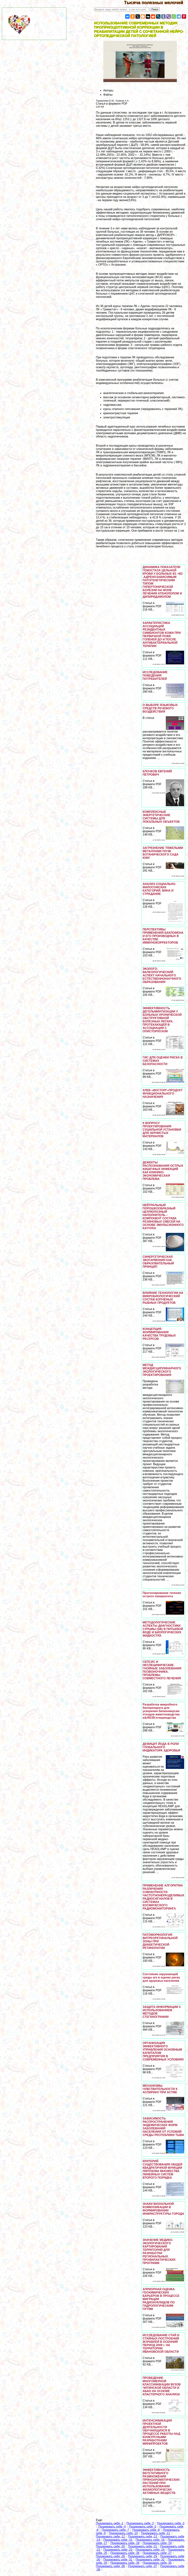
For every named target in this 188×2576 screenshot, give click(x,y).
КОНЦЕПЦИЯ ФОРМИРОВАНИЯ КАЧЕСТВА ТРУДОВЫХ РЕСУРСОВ (159, 1333)
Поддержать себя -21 (142, 2546)
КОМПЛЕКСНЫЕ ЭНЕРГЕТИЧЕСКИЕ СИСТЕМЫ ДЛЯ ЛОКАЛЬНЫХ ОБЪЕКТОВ (161, 816)
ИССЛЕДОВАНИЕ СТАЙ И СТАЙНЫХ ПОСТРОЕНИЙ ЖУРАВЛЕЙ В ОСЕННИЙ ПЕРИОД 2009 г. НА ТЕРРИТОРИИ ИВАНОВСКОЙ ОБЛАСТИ (161, 2343)
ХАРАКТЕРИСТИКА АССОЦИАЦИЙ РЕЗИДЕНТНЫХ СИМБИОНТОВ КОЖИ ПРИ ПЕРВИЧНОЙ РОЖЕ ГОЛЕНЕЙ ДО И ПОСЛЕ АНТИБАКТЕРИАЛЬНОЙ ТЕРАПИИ (162, 634)
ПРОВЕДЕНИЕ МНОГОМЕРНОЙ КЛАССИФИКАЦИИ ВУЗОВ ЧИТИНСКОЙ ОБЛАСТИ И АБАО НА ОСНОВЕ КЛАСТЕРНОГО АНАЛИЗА (162, 2386)
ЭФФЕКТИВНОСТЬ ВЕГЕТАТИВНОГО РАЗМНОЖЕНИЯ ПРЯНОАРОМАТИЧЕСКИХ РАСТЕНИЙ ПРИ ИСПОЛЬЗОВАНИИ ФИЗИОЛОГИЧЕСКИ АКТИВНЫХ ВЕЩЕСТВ (161, 2481)
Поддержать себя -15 (117, 2539)
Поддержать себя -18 (125, 2543)
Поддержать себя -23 (117, 2549)
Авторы (108, 90)
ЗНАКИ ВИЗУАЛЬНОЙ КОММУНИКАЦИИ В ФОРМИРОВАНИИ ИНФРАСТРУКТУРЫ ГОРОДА (163, 2208)
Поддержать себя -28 (110, 2556)
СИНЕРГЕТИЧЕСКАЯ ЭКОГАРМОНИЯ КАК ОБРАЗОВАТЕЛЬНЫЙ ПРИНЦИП (158, 1261)
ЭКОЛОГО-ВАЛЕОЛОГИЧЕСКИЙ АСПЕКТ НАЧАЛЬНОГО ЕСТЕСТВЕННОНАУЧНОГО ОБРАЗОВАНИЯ (162, 975)
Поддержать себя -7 (115, 2529)
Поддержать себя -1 (109, 2523)
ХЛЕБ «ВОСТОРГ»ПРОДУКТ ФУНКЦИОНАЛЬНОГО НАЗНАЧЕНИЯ (163, 1093)
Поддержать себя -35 (157, 2562)
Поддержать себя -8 (146, 2529)
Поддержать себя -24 (150, 2549)
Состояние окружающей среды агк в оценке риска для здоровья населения (161, 1977)
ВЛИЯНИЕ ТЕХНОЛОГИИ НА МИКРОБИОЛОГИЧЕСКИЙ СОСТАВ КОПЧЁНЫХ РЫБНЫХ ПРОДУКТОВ (163, 1297)
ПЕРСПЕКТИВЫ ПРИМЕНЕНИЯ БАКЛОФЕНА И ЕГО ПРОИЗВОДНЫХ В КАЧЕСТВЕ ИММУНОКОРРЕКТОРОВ (163, 936)
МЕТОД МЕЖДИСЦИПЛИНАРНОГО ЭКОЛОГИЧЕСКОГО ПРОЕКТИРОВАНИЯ (162, 1369)
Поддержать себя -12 (110, 2536)
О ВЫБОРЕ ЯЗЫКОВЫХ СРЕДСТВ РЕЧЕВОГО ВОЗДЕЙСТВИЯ (160, 708)
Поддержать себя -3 (170, 2523)
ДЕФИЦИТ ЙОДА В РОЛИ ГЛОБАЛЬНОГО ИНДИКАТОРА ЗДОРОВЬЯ (161, 1747)
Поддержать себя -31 (117, 2559)
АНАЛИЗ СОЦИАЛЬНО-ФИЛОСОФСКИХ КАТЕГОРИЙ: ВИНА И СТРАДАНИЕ (159, 888)
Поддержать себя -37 (142, 2566)
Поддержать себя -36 (110, 2566)
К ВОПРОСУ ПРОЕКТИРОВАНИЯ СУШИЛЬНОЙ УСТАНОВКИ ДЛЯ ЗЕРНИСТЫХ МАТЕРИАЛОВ (162, 1129)
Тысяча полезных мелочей (156, 2)
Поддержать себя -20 (110, 2546)
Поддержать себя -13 (142, 2536)
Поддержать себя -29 (142, 2556)
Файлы (108, 94)
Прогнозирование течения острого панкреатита (162, 1594)
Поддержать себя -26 (125, 2553)
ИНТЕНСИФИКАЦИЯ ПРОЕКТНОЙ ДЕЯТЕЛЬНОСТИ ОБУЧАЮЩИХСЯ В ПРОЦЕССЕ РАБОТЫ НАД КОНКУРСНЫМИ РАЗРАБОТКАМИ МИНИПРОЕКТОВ (161, 2432)
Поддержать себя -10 (123, 2533)
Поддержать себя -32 (150, 2559)
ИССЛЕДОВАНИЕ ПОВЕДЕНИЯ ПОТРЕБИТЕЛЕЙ (155, 675)
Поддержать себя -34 (125, 2562)
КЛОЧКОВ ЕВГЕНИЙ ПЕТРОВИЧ (157, 773)
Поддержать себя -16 (150, 2539)
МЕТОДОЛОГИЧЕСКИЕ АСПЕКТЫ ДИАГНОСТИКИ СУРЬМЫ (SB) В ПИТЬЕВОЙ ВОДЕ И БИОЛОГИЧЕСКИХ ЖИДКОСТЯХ (163, 1629)
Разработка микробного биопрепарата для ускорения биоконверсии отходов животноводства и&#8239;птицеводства (161, 1711)
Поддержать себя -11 (155, 2533)
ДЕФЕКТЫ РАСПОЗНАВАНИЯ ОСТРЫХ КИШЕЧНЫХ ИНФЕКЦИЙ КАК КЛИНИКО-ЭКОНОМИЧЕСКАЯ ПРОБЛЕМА (163, 1170)
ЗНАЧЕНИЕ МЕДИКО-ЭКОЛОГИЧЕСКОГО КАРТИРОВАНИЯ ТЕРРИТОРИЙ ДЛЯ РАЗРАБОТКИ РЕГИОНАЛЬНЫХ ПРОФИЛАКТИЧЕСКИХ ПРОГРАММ (159, 2251)
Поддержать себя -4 (112, 2526)
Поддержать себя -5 (142, 2526)
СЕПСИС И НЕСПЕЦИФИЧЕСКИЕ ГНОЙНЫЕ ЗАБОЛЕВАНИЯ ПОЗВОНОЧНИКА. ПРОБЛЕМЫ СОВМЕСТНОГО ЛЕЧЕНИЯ (162, 1670)
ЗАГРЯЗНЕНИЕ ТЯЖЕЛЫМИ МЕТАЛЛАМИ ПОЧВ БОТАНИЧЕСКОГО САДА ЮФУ (163, 852)
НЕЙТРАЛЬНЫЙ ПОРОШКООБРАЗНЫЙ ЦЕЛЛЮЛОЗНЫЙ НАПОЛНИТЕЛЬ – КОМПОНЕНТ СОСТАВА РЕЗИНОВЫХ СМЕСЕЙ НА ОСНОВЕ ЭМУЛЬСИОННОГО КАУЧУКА (163, 1217)
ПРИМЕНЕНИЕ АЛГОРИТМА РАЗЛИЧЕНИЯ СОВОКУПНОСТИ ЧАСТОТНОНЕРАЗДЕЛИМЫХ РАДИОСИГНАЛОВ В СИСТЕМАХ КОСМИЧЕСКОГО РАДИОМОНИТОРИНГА (163, 1897)
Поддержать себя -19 (157, 2543)
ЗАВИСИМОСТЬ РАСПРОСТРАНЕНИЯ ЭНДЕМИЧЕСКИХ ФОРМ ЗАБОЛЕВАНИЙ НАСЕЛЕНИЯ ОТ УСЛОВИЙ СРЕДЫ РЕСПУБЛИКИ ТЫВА (163, 2127)
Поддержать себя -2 (140, 2523)
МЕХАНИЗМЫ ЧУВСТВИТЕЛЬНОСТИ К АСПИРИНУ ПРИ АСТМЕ (160, 2089)
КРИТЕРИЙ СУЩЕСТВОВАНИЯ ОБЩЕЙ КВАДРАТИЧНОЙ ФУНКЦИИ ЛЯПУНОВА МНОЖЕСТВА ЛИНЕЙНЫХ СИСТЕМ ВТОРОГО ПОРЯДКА (162, 2169)
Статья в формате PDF (111, 103)
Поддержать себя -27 (157, 2553)
